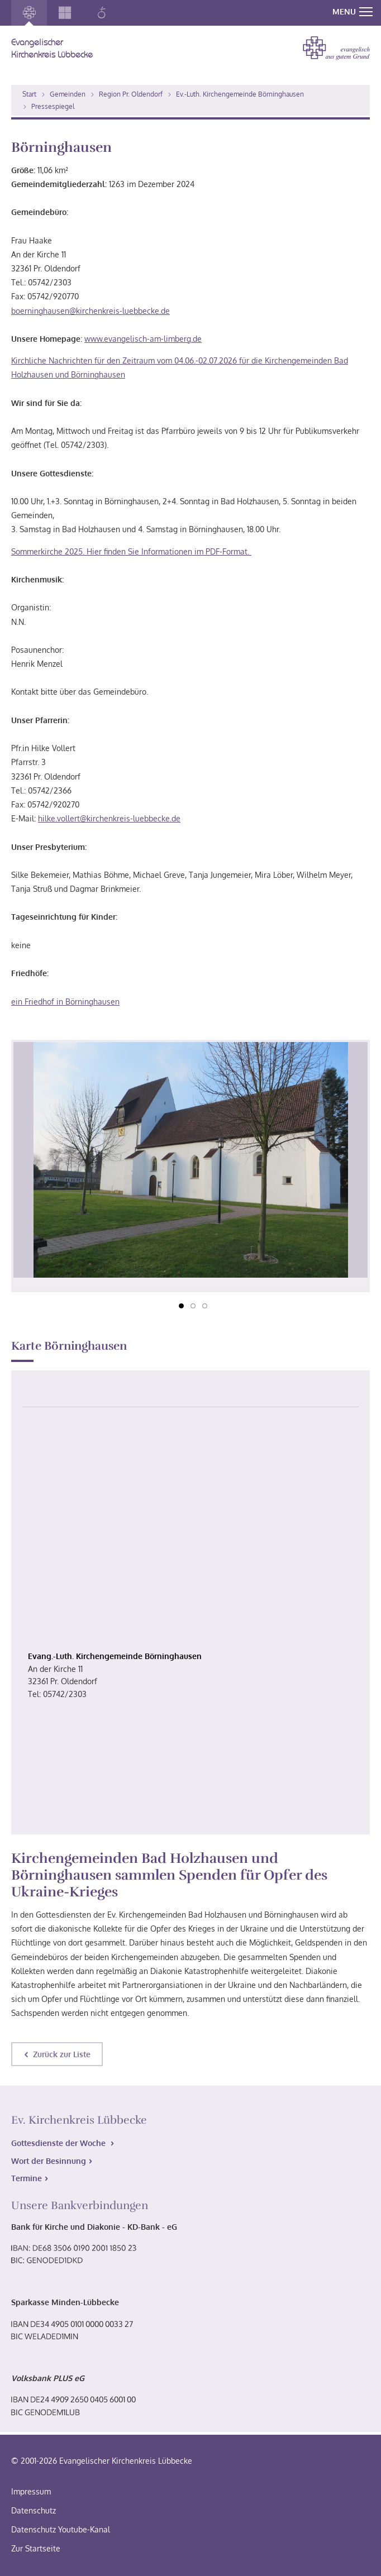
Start (29, 94)
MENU (352, 11)
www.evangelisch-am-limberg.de (143, 338)
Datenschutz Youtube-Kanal (60, 2529)
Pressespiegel (52, 106)
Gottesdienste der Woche (59, 2143)
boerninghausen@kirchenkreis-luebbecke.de (90, 311)
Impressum (31, 2491)
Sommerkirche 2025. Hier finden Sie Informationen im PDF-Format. (131, 551)
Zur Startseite (35, 2548)
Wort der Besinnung (48, 2161)
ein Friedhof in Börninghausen (65, 1001)
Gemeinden (67, 94)
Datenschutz (33, 2510)
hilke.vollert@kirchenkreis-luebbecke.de (109, 818)
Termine (26, 2178)
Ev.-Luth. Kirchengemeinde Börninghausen (240, 94)
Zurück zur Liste (62, 2054)
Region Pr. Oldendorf (131, 94)
